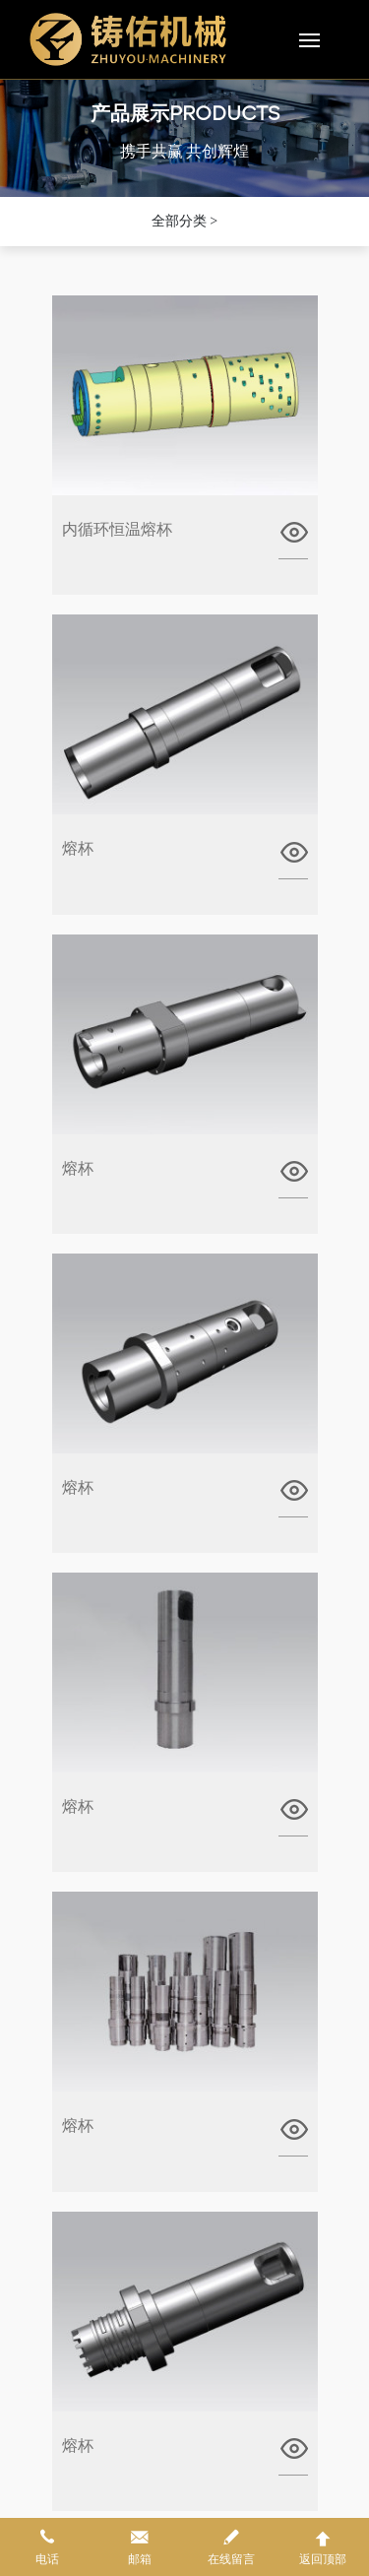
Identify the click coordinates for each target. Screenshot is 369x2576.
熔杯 (77, 848)
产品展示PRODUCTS (185, 115)
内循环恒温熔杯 (117, 529)
